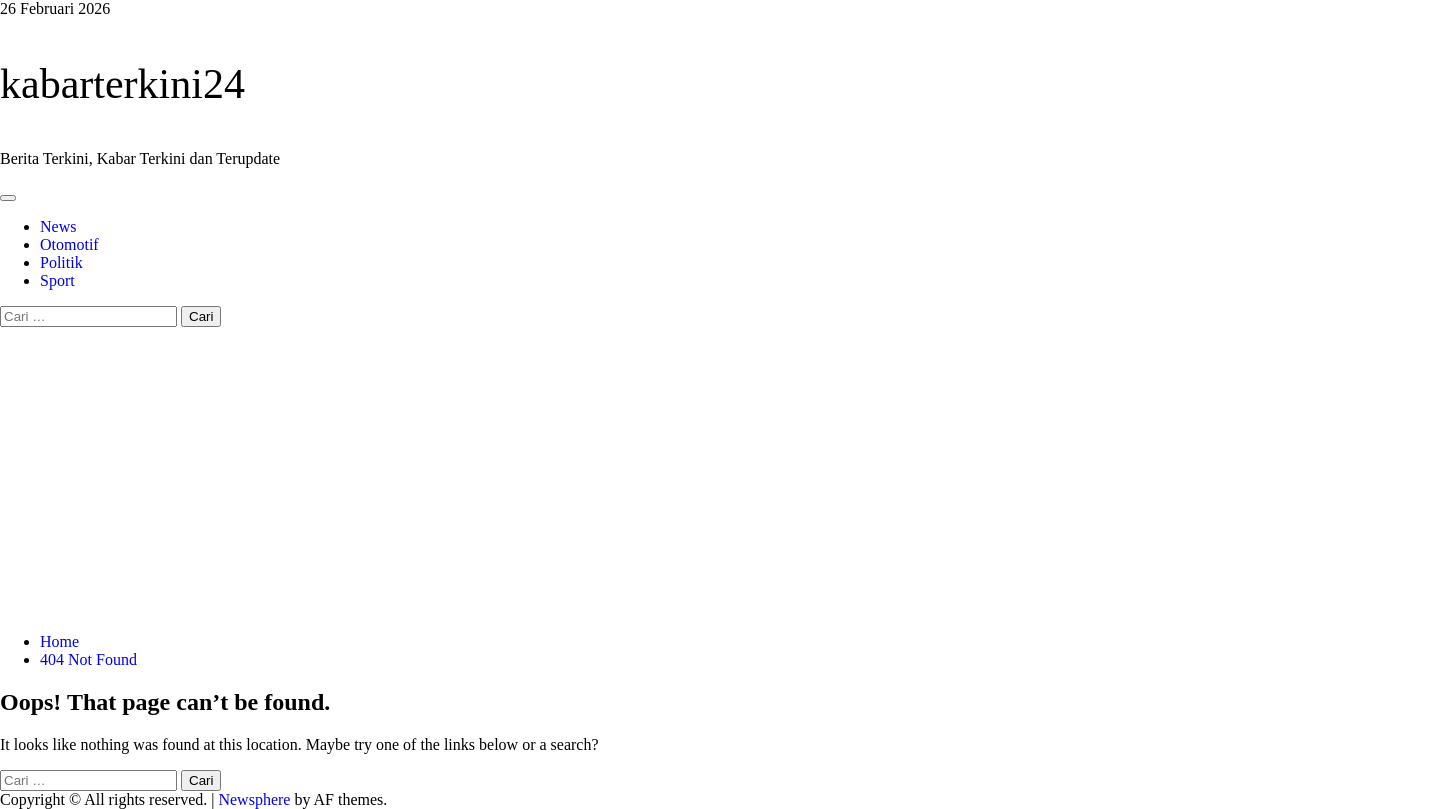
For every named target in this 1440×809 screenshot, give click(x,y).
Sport (57, 280)
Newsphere (254, 799)
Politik (61, 262)
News (58, 226)
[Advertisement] (720, 477)
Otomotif (69, 244)
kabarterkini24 (122, 84)
